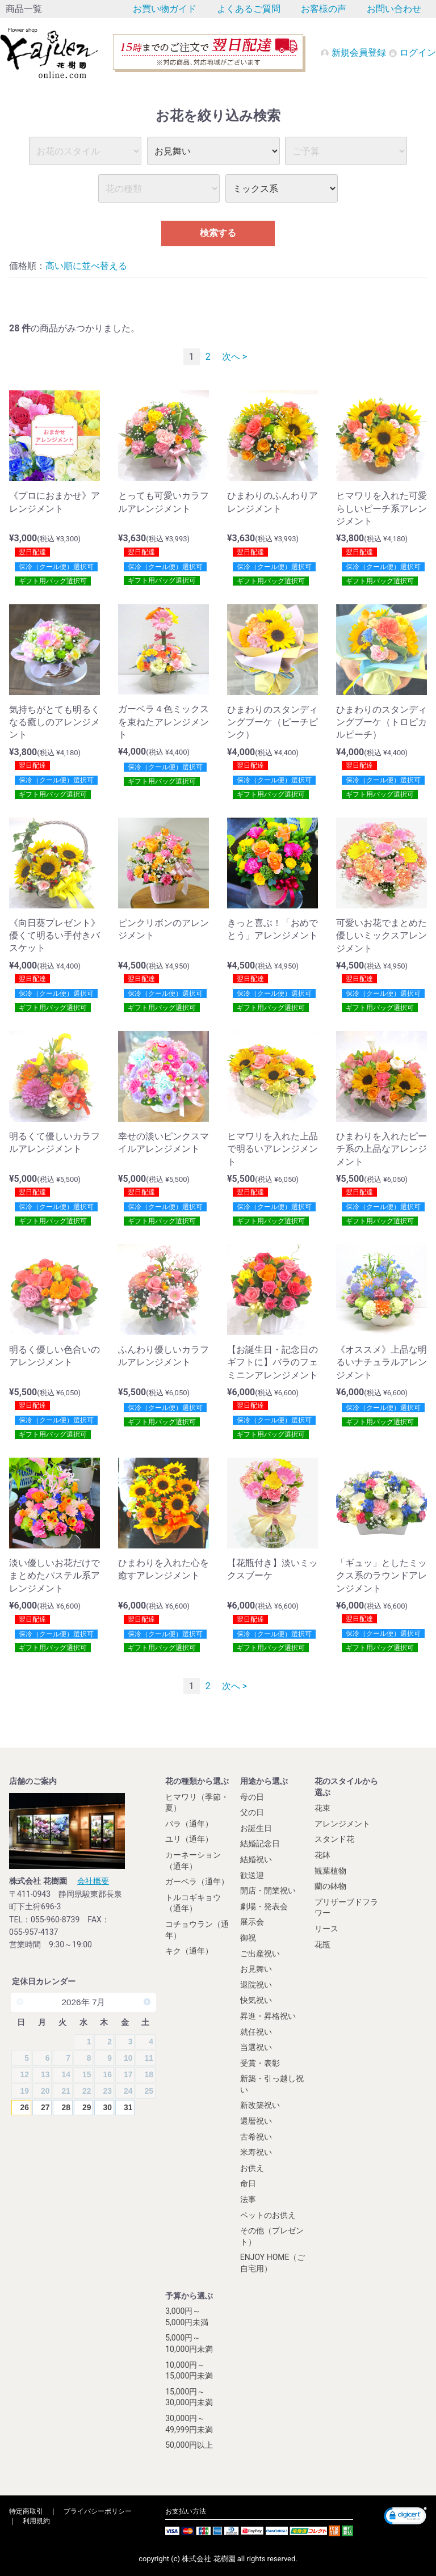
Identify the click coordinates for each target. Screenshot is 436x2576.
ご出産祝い (260, 1953)
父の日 (252, 1812)
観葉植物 (330, 1870)
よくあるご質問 (248, 8)
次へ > (234, 356)
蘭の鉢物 (330, 1886)
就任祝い (256, 2031)
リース (326, 1928)
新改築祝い (260, 2105)
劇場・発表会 (264, 1906)
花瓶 (322, 1944)
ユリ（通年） (189, 1838)
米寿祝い (256, 2152)
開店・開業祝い (268, 1890)
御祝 (248, 1937)
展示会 (252, 1921)
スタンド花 (334, 1838)
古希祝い (256, 2136)
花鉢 (322, 1854)
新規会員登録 (354, 52)
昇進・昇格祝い (268, 2016)
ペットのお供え (268, 2215)
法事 (248, 2199)
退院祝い (256, 1984)
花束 (322, 1807)
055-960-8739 (55, 1919)
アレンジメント (342, 1823)
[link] (405, 2517)
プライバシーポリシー (98, 2511)
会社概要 (93, 1880)
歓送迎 (252, 1875)
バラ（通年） (189, 1823)
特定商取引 (26, 2511)
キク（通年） (189, 1950)
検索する (218, 233)
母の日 (252, 1796)
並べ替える (104, 266)
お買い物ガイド (164, 8)
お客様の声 (323, 8)
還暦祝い (256, 2120)
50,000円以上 (189, 2444)
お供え (252, 2168)
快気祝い (256, 2000)
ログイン (412, 52)
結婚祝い (256, 1859)
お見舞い (256, 1968)
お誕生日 (256, 1828)
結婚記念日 (260, 1843)
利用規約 (36, 2521)
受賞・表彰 (260, 2063)
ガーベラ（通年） (197, 1881)
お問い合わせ (394, 8)
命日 (248, 2183)
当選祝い (256, 2047)
